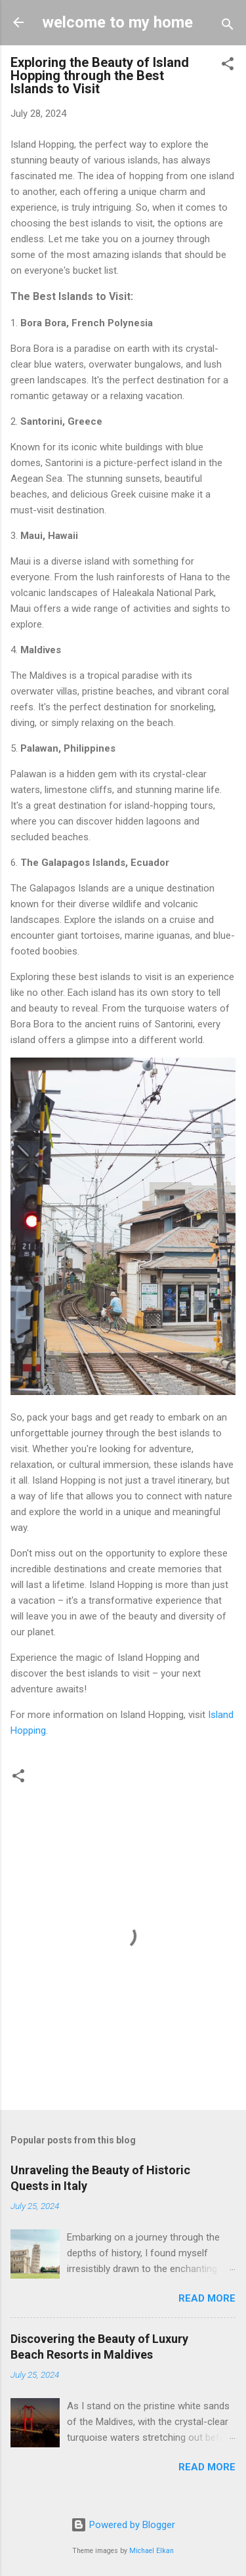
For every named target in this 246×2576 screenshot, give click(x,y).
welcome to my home (117, 22)
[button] (228, 66)
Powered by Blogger (123, 2525)
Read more (207, 2298)
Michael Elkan (151, 2550)
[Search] (228, 27)
